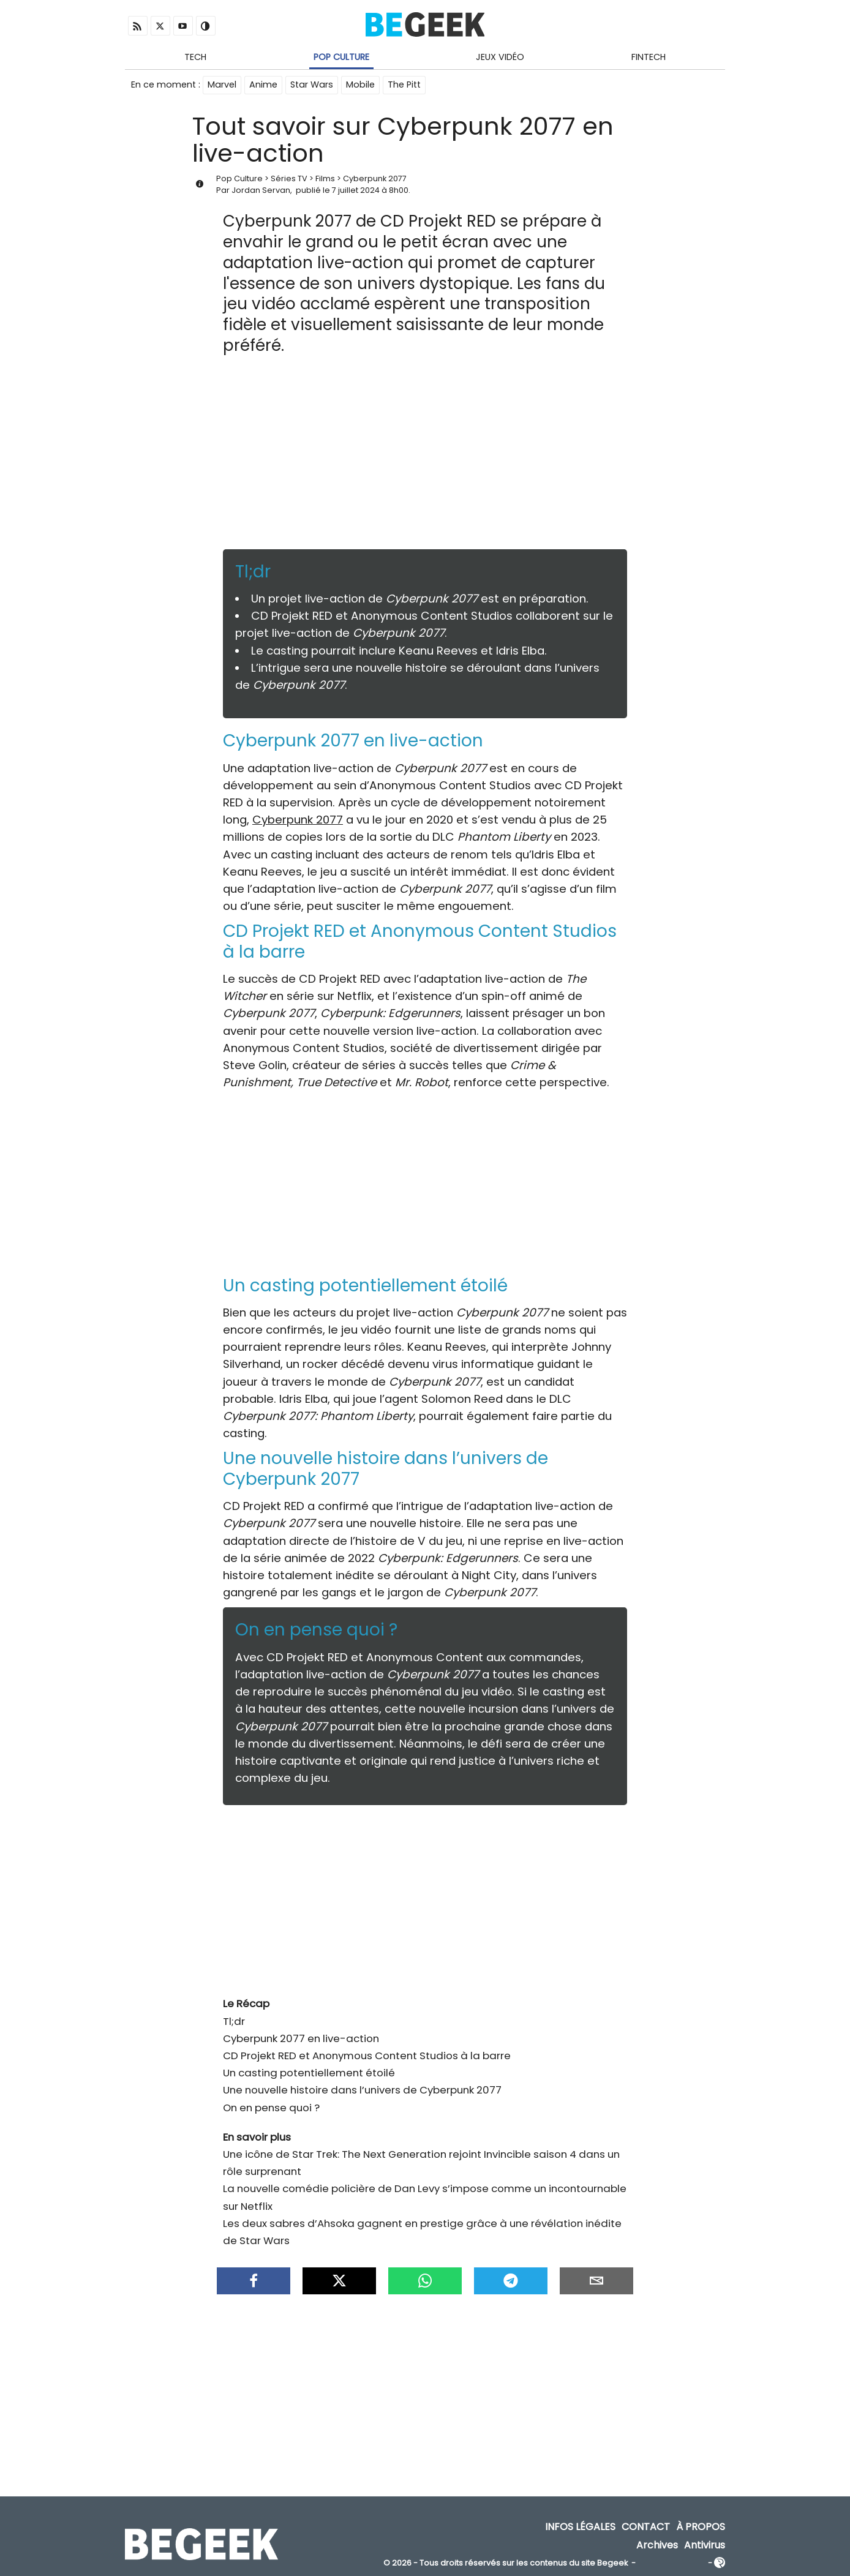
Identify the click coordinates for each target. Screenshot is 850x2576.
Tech (195, 57)
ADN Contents (672, 2563)
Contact (646, 2527)
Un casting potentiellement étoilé (309, 2072)
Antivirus (704, 2545)
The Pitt (404, 84)
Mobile (360, 84)
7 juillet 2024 (356, 190)
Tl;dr (234, 2021)
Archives (657, 2545)
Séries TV (289, 178)
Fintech (648, 57)
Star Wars (311, 84)
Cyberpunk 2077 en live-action (301, 2038)
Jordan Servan (260, 190)
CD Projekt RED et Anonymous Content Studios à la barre (367, 2055)
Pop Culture (341, 57)
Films (325, 178)
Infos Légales (580, 2527)
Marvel (222, 84)
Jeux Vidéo (500, 57)
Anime (263, 84)
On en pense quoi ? (271, 2107)
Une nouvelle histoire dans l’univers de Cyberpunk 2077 (362, 2089)
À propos (700, 2527)
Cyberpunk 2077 (375, 178)
